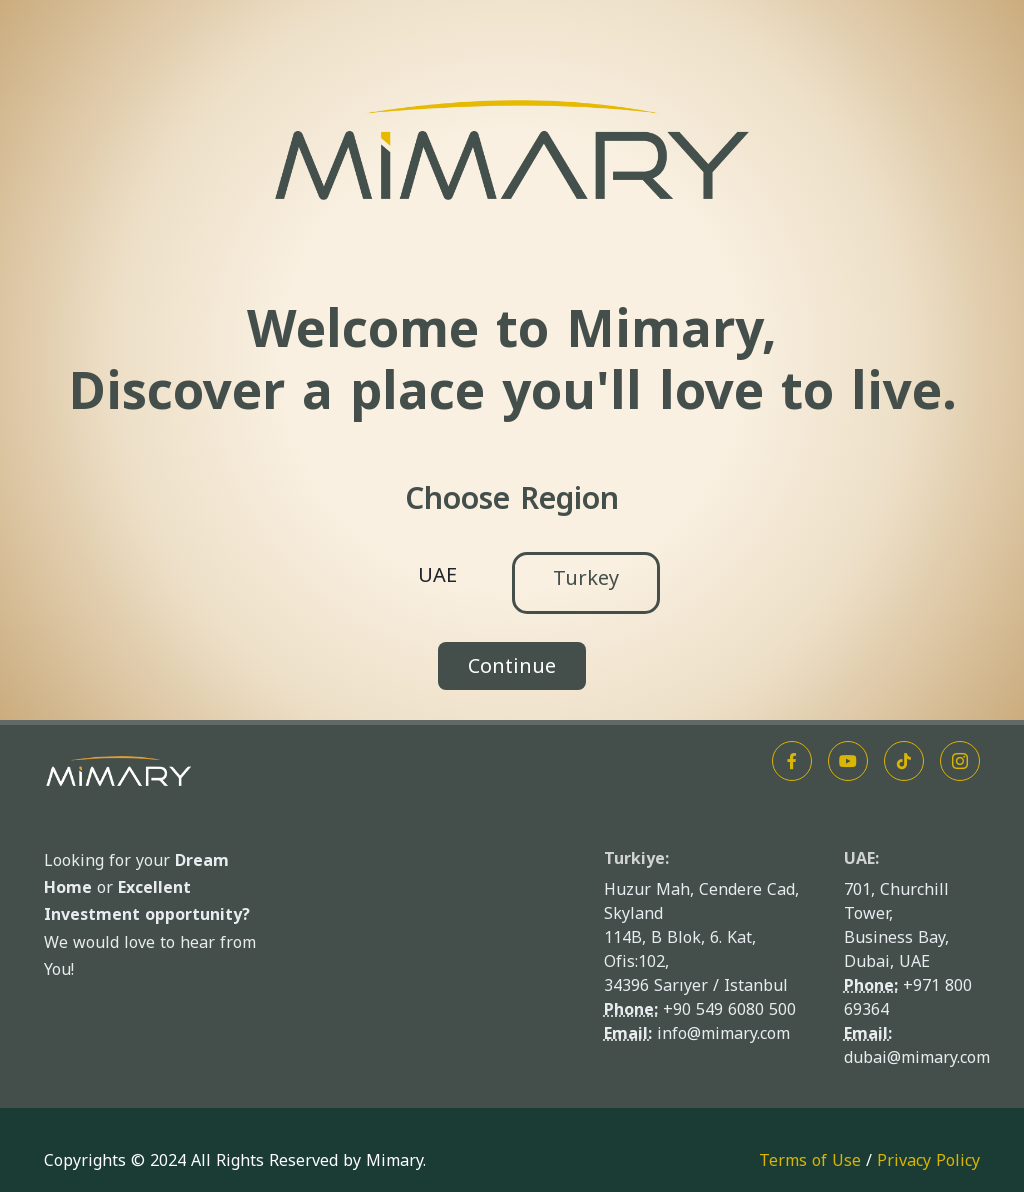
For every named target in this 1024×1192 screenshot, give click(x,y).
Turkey (586, 578)
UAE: (861, 858)
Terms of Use (810, 1160)
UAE (437, 575)
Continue (512, 666)
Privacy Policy (928, 1160)
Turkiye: (636, 858)
